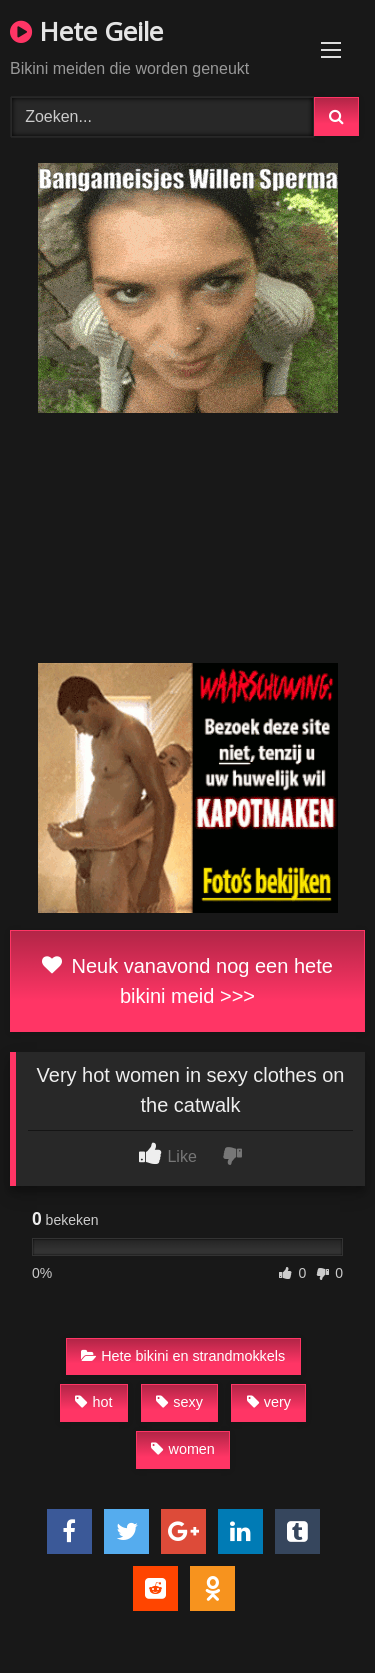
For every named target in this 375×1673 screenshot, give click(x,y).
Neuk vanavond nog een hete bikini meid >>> (187, 981)
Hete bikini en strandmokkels (183, 1356)
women (182, 1449)
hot (93, 1402)
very (269, 1402)
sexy (179, 1402)
